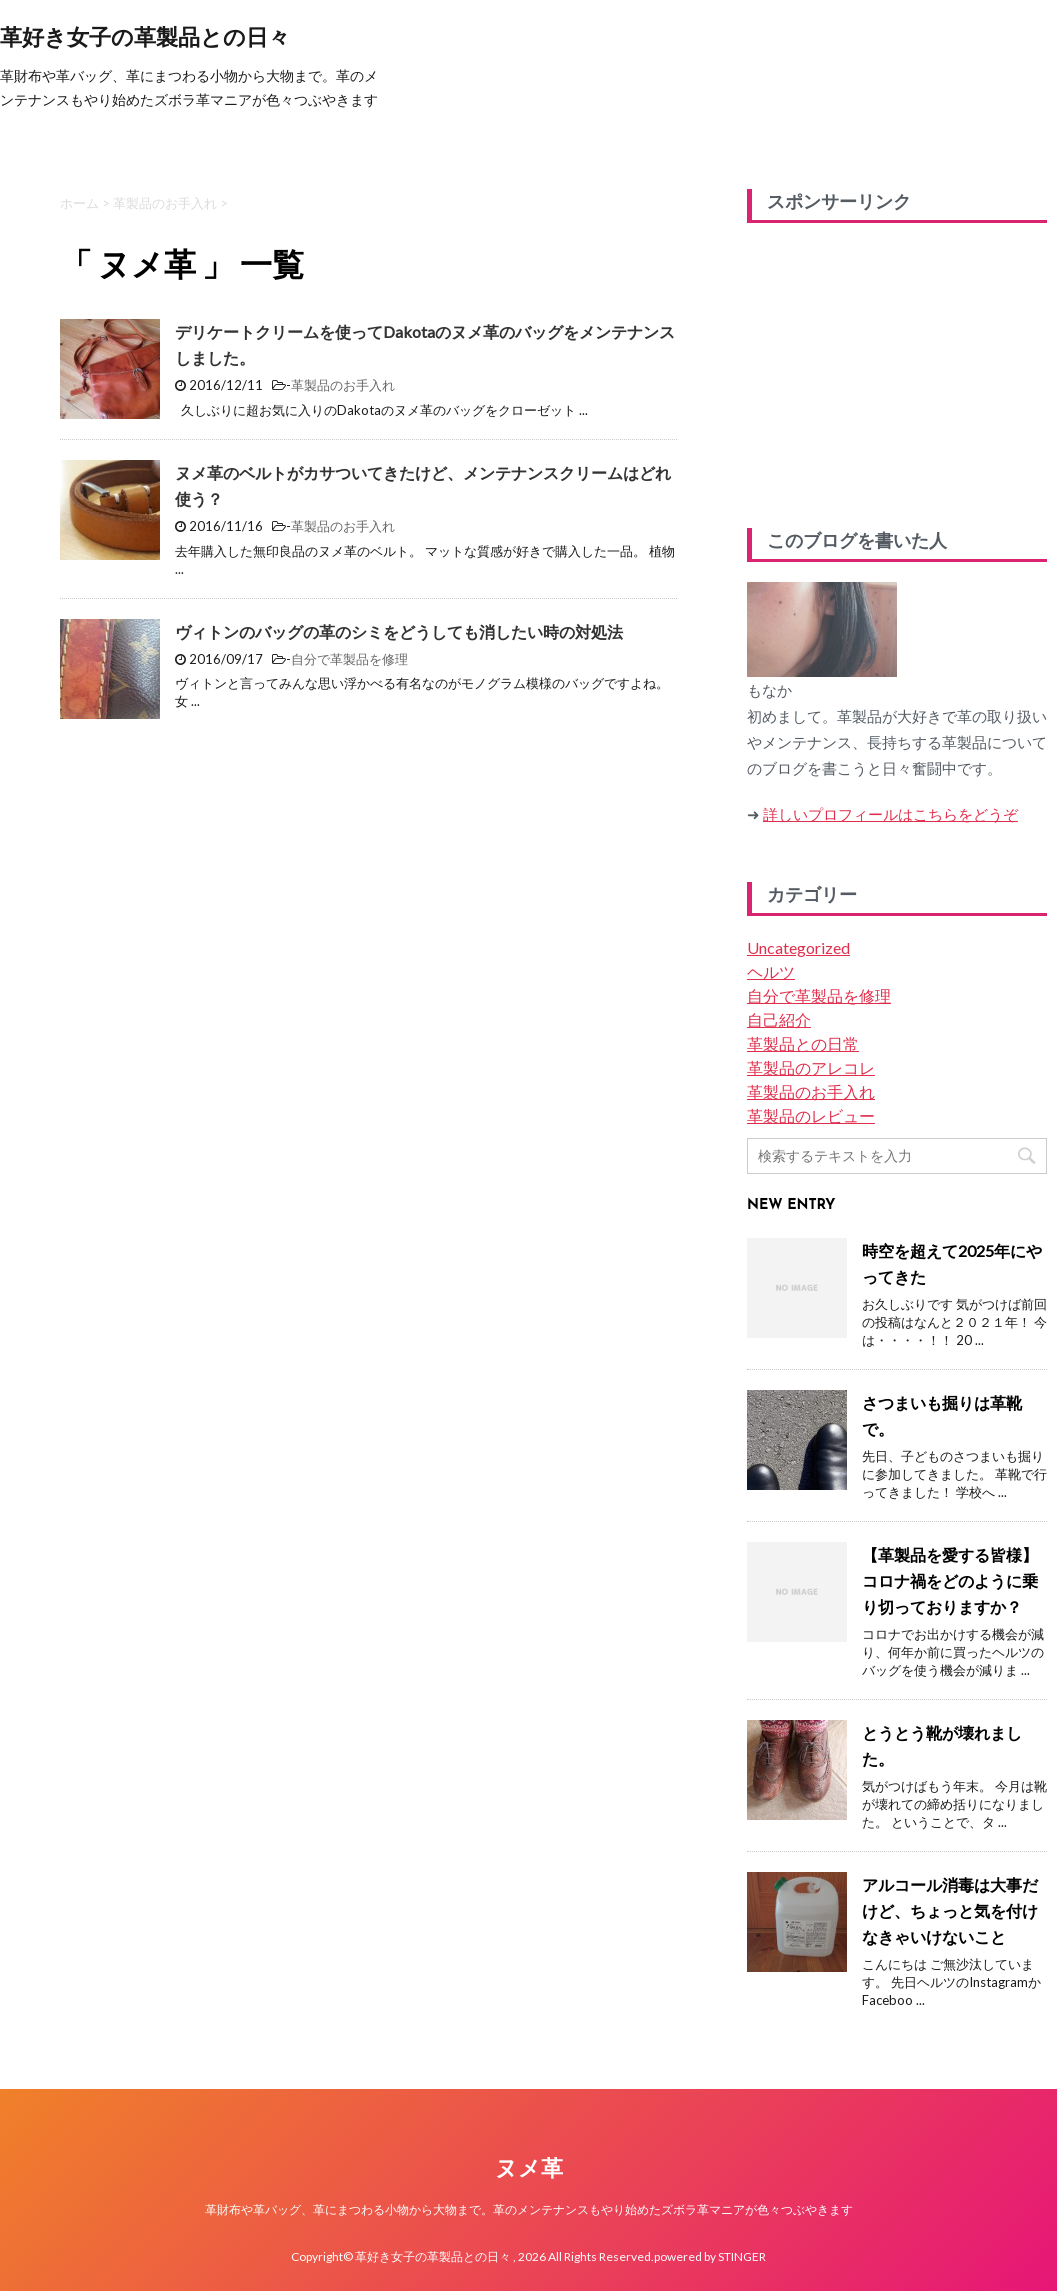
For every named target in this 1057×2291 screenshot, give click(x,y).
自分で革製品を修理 (349, 659)
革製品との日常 (803, 1043)
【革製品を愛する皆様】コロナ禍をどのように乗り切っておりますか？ (950, 1580)
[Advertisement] (897, 368)
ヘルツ (771, 971)
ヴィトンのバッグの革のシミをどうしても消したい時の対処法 (399, 631)
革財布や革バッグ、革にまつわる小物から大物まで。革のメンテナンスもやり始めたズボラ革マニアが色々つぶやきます (529, 2209)
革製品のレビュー (811, 1115)
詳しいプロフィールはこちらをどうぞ (890, 814)
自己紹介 (779, 1019)
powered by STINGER (710, 2256)
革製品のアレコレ (811, 1067)
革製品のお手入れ (343, 385)
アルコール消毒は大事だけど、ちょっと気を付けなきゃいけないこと (950, 1910)
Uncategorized (798, 947)
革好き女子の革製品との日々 (145, 39)
